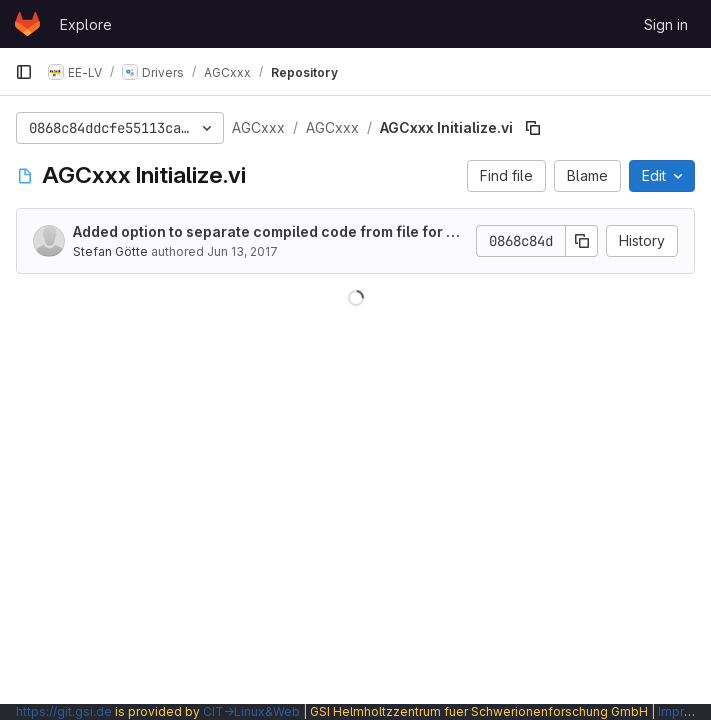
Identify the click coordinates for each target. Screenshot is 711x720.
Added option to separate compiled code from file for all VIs (268, 232)
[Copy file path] (533, 128)
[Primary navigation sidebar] (24, 72)
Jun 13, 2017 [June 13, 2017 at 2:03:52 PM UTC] (242, 251)
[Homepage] (27, 24)
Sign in (666, 24)
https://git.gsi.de (64, 711)
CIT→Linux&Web (251, 711)
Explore (86, 24)
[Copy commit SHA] (582, 241)
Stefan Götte (110, 251)
